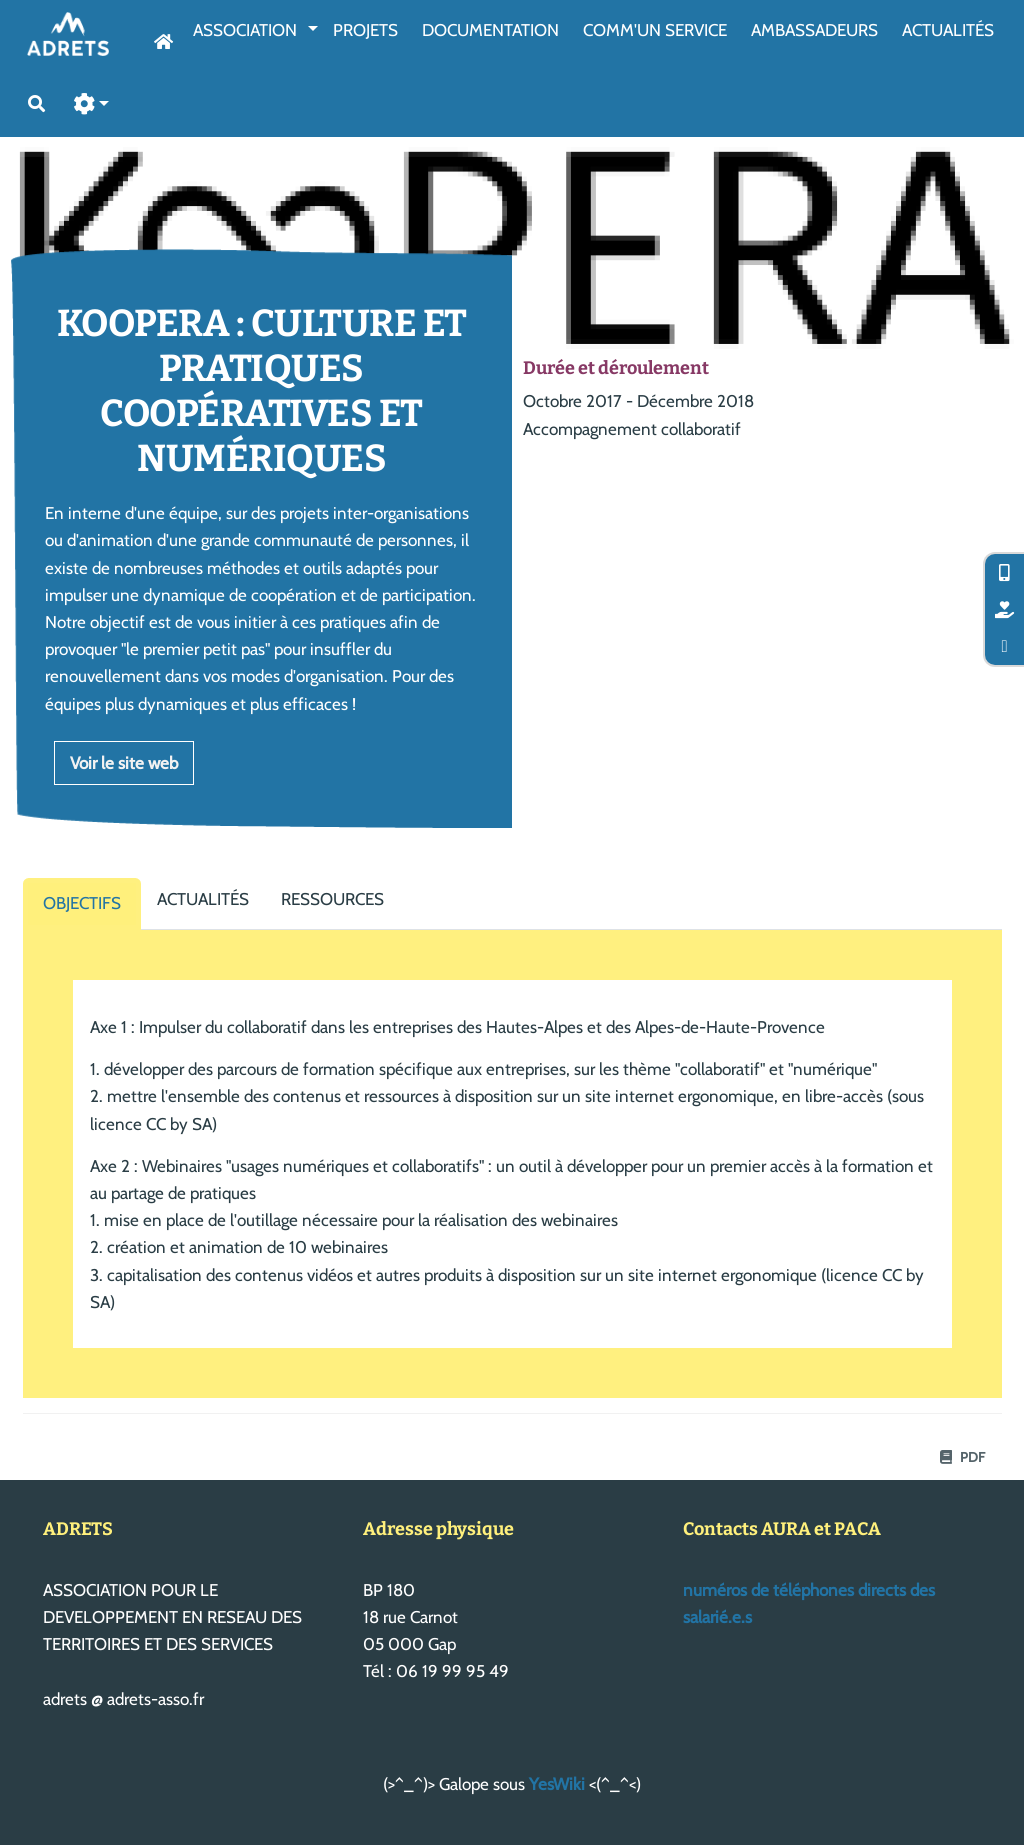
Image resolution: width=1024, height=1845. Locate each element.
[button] (92, 104)
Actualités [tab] (203, 899)
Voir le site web (124, 763)
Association (245, 30)
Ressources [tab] (332, 899)
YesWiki (557, 1784)
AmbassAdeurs (814, 30)
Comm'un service (655, 30)
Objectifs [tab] (82, 903)
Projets (365, 30)
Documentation (490, 30)
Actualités (948, 30)
